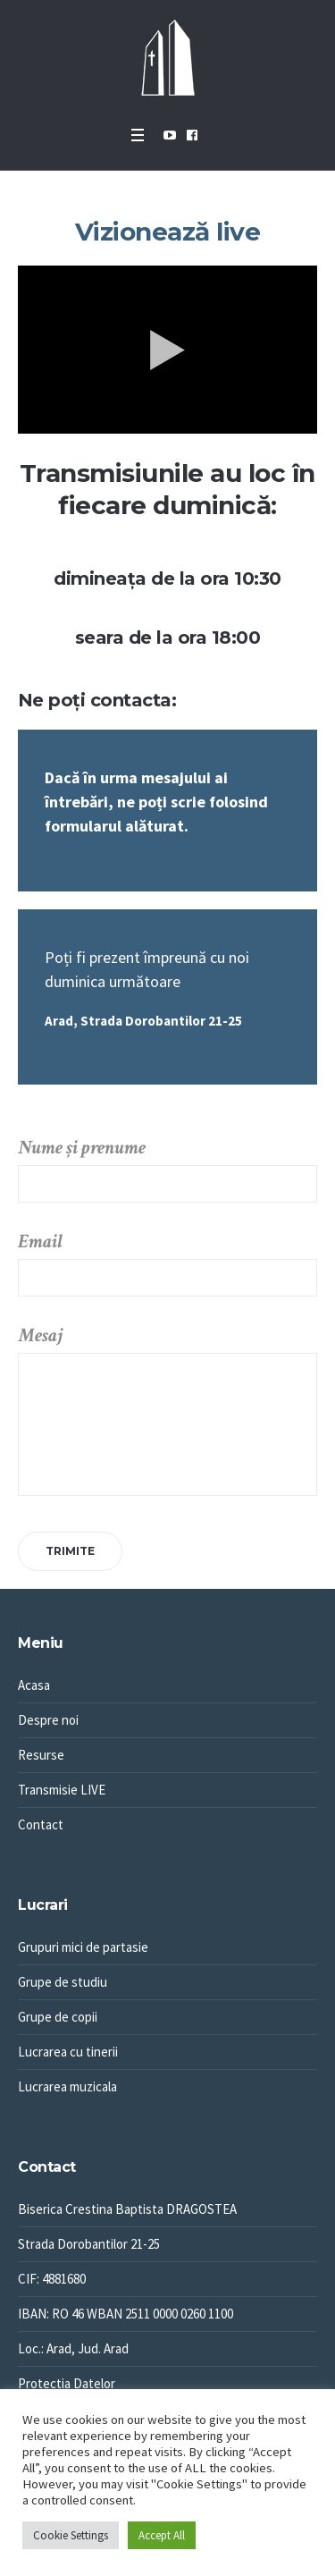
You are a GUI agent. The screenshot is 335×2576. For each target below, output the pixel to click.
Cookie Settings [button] (70, 2535)
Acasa (34, 1685)
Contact (40, 1824)
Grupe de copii (57, 2016)
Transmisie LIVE (61, 1789)
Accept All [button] (161, 2535)
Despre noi (48, 1719)
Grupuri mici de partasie (83, 1946)
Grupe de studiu (62, 1981)
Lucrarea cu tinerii (68, 2051)
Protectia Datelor (66, 2383)
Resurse (41, 1754)
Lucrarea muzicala (67, 2086)
